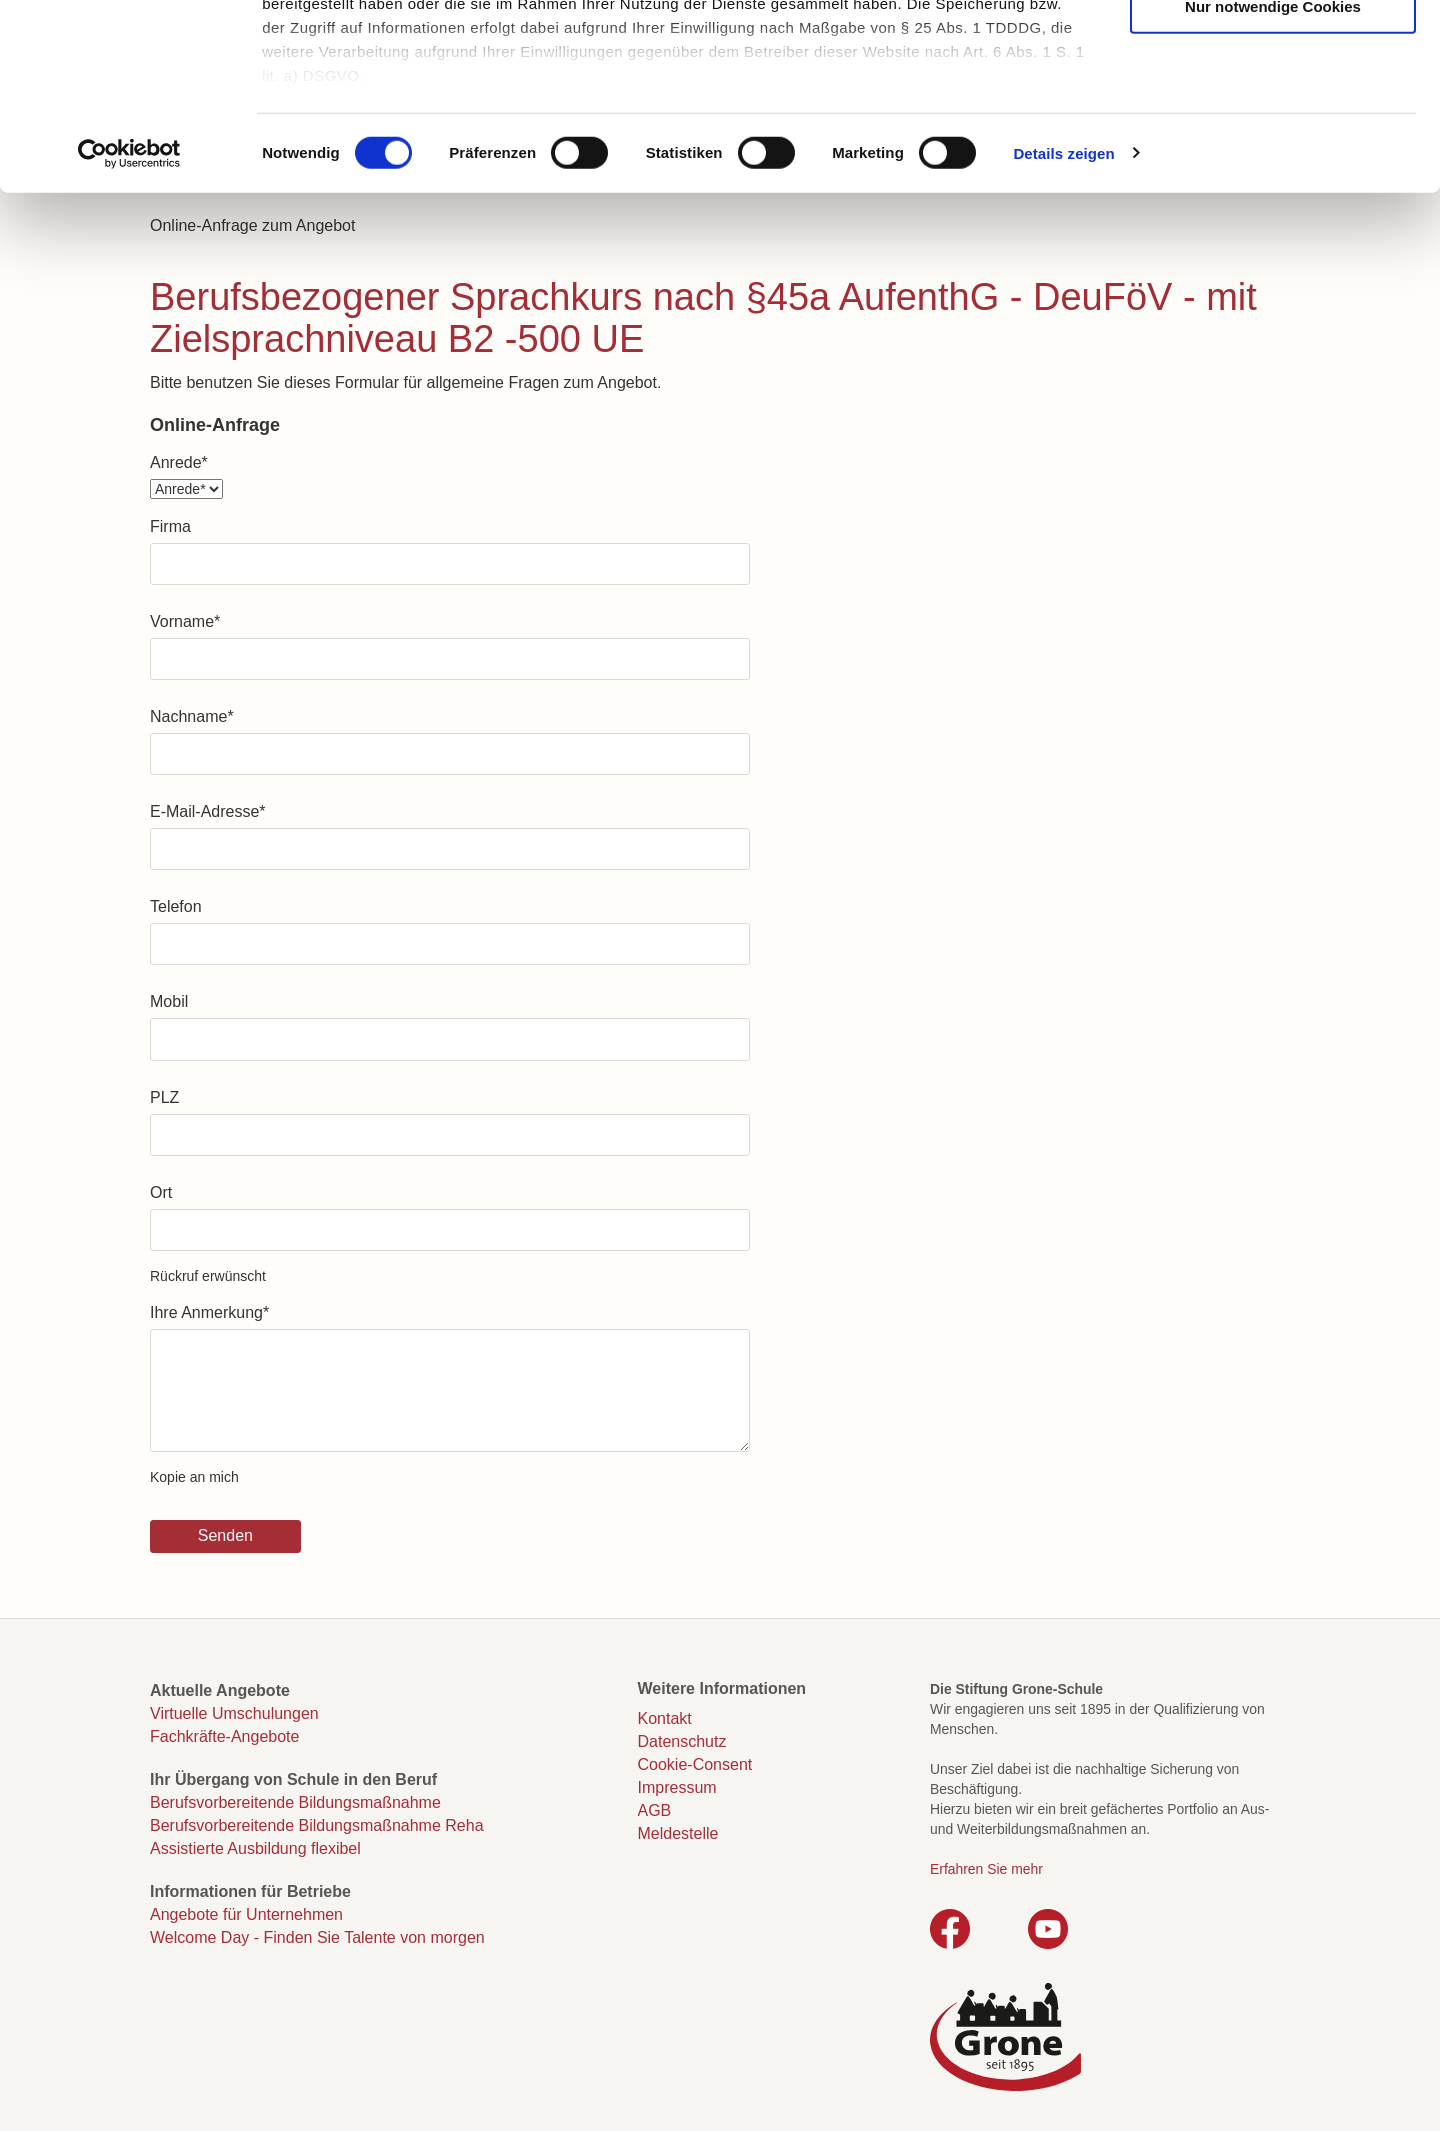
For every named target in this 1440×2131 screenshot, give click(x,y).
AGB (655, 1810)
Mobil (169, 1001)
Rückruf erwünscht (208, 1276)
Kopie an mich (194, 1477)
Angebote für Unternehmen (246, 1914)
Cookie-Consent (695, 1764)
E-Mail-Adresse (208, 811)
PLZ (164, 1097)
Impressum (677, 1787)
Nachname (192, 716)
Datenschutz (682, 1741)
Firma (170, 526)
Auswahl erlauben (1273, 111)
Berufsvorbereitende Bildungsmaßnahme (295, 1802)
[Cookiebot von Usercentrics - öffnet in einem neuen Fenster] (129, 320)
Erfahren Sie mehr (986, 1869)
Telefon (176, 906)
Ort (161, 1192)
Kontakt (665, 1718)
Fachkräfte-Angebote (224, 1736)
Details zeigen (1063, 319)
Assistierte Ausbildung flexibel (255, 1848)
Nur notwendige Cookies (1273, 172)
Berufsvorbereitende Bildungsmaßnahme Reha (317, 1825)
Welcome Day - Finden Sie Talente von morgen (317, 1937)
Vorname (185, 621)
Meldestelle (678, 1833)
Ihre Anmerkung (209, 1312)
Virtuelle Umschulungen (234, 1713)
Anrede (179, 462)
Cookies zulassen (1273, 50)
